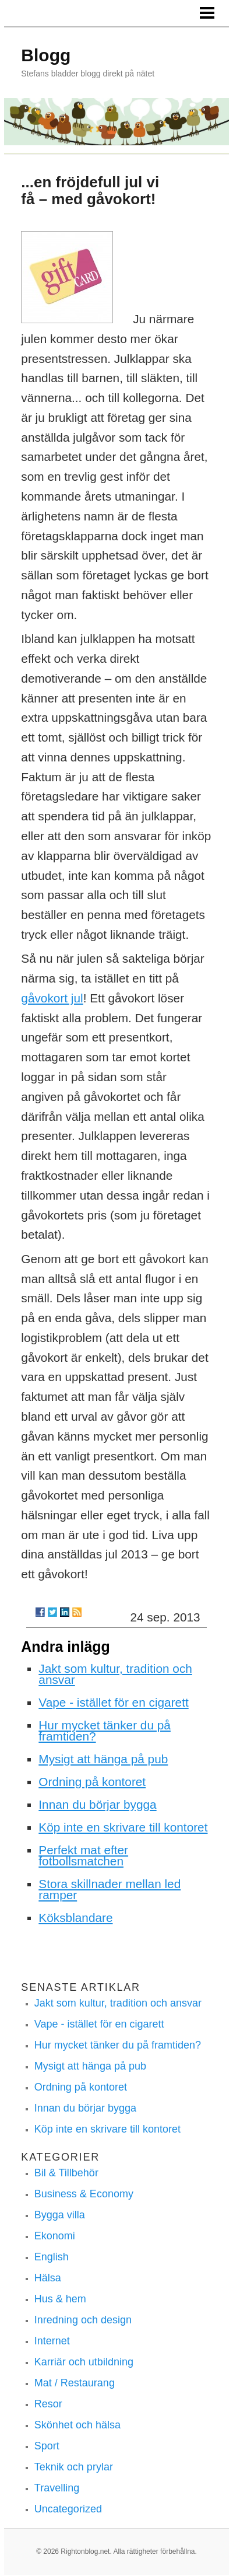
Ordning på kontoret (92, 1781)
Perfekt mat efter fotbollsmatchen (83, 1855)
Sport (46, 2446)
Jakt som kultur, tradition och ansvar (115, 1674)
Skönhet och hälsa (77, 2425)
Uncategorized (68, 2509)
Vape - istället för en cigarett (113, 1702)
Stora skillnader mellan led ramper (109, 1889)
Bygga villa (59, 2215)
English (51, 2257)
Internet (52, 2341)
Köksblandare (75, 1917)
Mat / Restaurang (74, 2383)
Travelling (56, 2488)
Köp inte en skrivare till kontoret (122, 1827)
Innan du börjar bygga (97, 1804)
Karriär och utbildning (83, 2362)
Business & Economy (83, 2194)
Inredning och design (83, 2320)
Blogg (45, 55)
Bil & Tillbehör (66, 2173)
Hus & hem (60, 2299)
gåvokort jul (52, 998)
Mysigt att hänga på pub (103, 1759)
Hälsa (47, 2278)
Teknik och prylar (73, 2467)
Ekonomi (54, 2236)
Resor (48, 2404)
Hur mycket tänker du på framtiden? (104, 1730)
